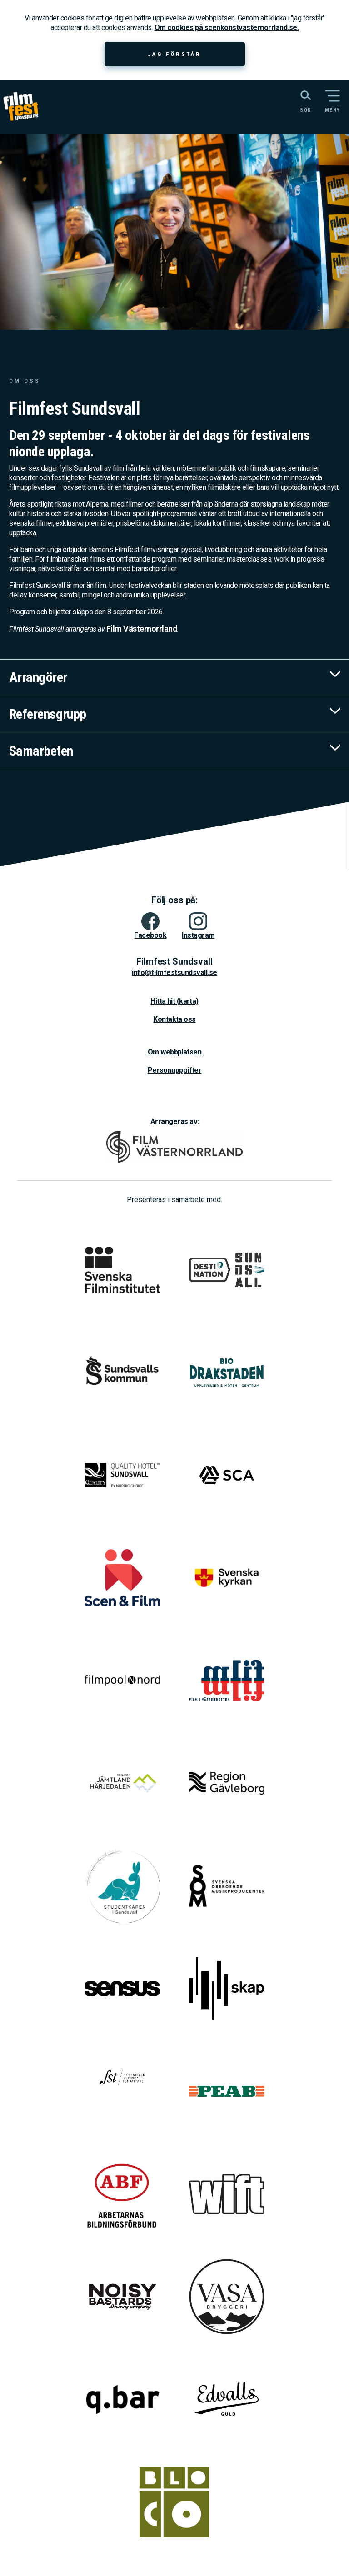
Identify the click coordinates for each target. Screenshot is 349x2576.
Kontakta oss (174, 1019)
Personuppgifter (175, 1070)
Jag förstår (174, 54)
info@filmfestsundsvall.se (174, 972)
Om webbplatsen (174, 1052)
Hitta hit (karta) (174, 1001)
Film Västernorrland (142, 628)
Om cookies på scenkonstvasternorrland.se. (227, 27)
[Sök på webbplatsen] (296, 100)
